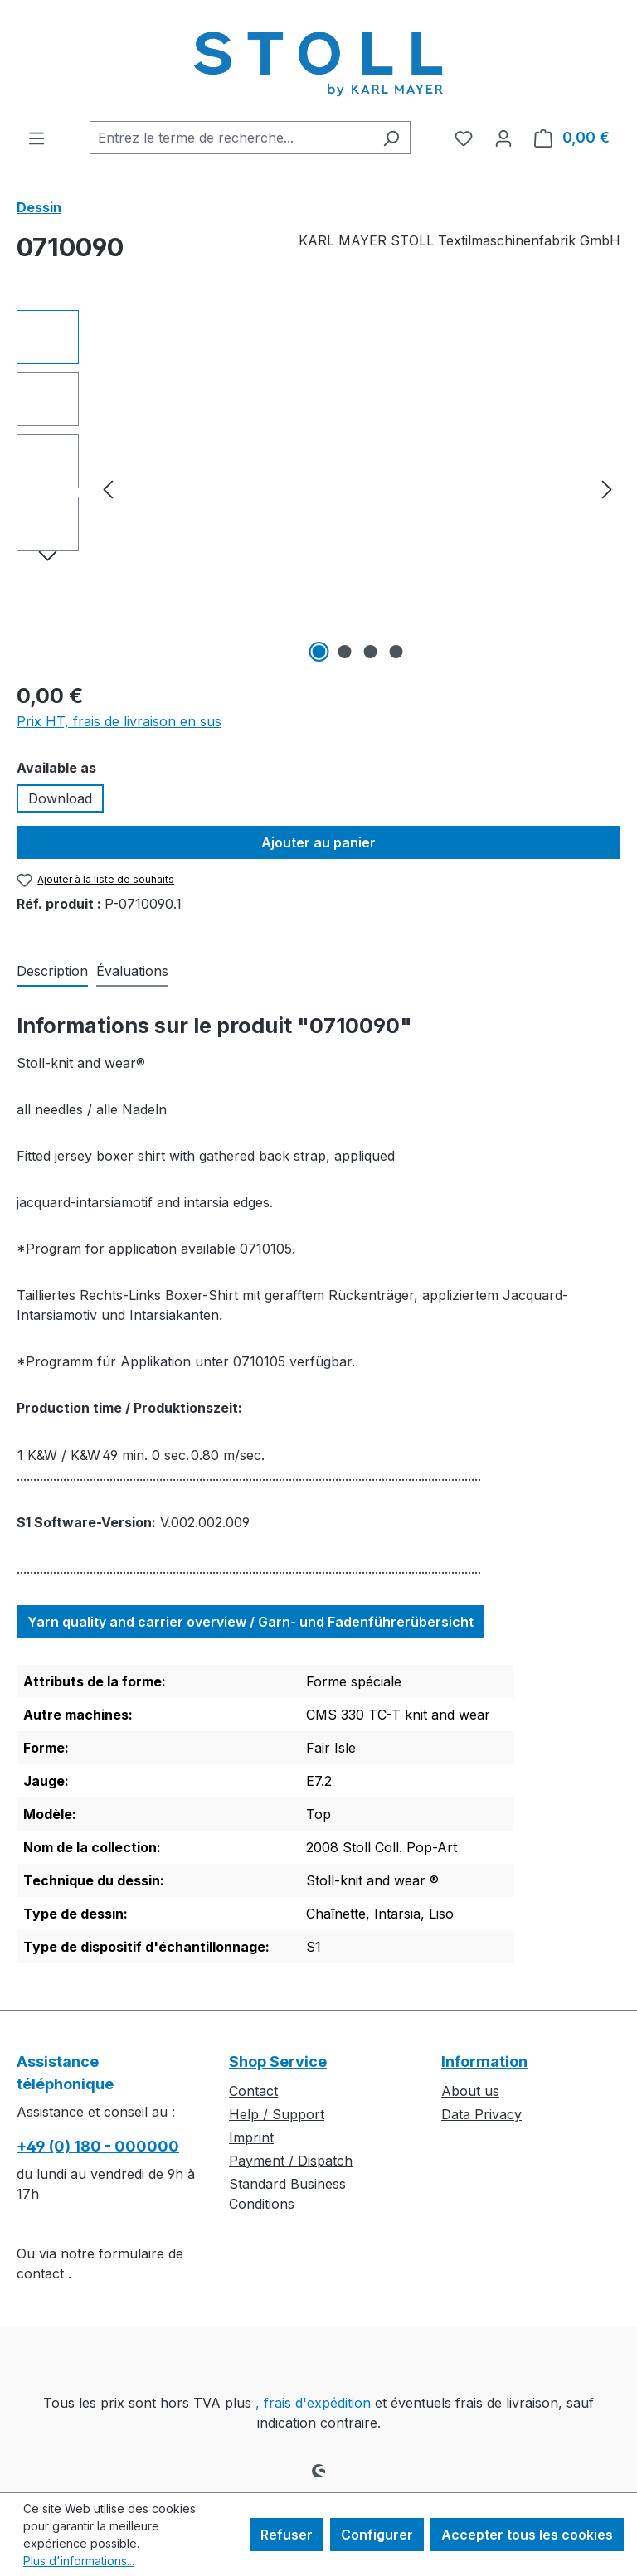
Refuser (286, 2534)
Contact (253, 2091)
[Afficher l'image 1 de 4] (319, 651)
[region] (318, 488)
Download (60, 798)
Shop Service (278, 2061)
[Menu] (36, 137)
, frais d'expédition (313, 2402)
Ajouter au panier (318, 842)
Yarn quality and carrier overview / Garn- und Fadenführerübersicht (250, 1621)
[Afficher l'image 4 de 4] (396, 651)
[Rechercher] (391, 137)
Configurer (377, 2534)
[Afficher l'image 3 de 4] (370, 651)
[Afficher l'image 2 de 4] (345, 651)
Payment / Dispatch (291, 2160)
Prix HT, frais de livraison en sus (119, 721)
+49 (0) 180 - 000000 (98, 2146)
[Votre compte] (503, 137)
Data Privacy (481, 2114)
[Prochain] (607, 489)
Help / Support (276, 2114)
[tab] (52, 972)
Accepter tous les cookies (527, 2534)
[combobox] (231, 137)
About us (470, 2091)
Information (484, 2061)
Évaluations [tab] (132, 971)
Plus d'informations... (78, 2561)
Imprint (251, 2137)
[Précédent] (107, 489)
